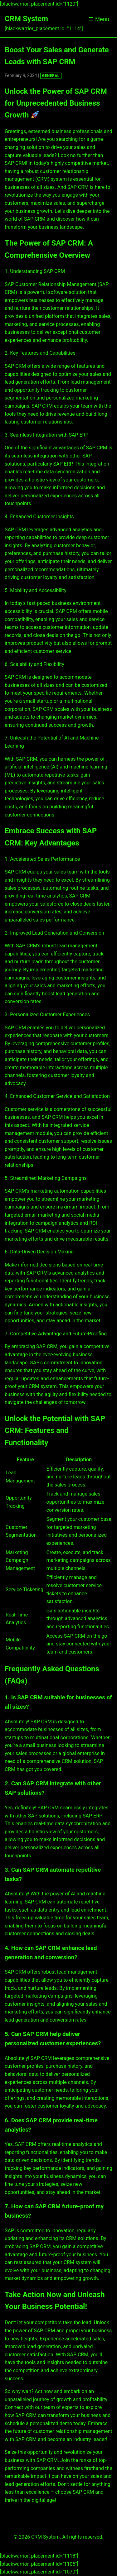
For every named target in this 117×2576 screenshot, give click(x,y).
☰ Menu (99, 19)
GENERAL (51, 76)
